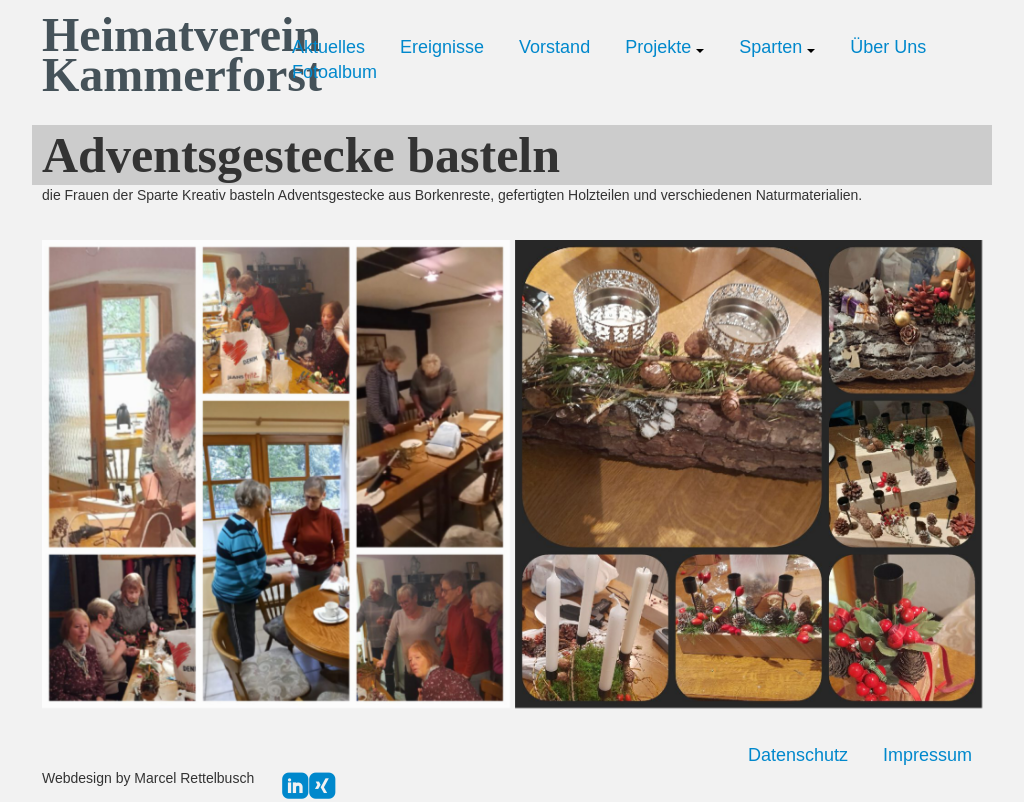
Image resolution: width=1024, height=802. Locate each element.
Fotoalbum (334, 72)
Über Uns (888, 47)
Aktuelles (328, 47)
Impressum (927, 755)
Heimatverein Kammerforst (152, 55)
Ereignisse (442, 47)
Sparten (777, 47)
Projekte (664, 47)
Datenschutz (798, 755)
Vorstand (554, 47)
